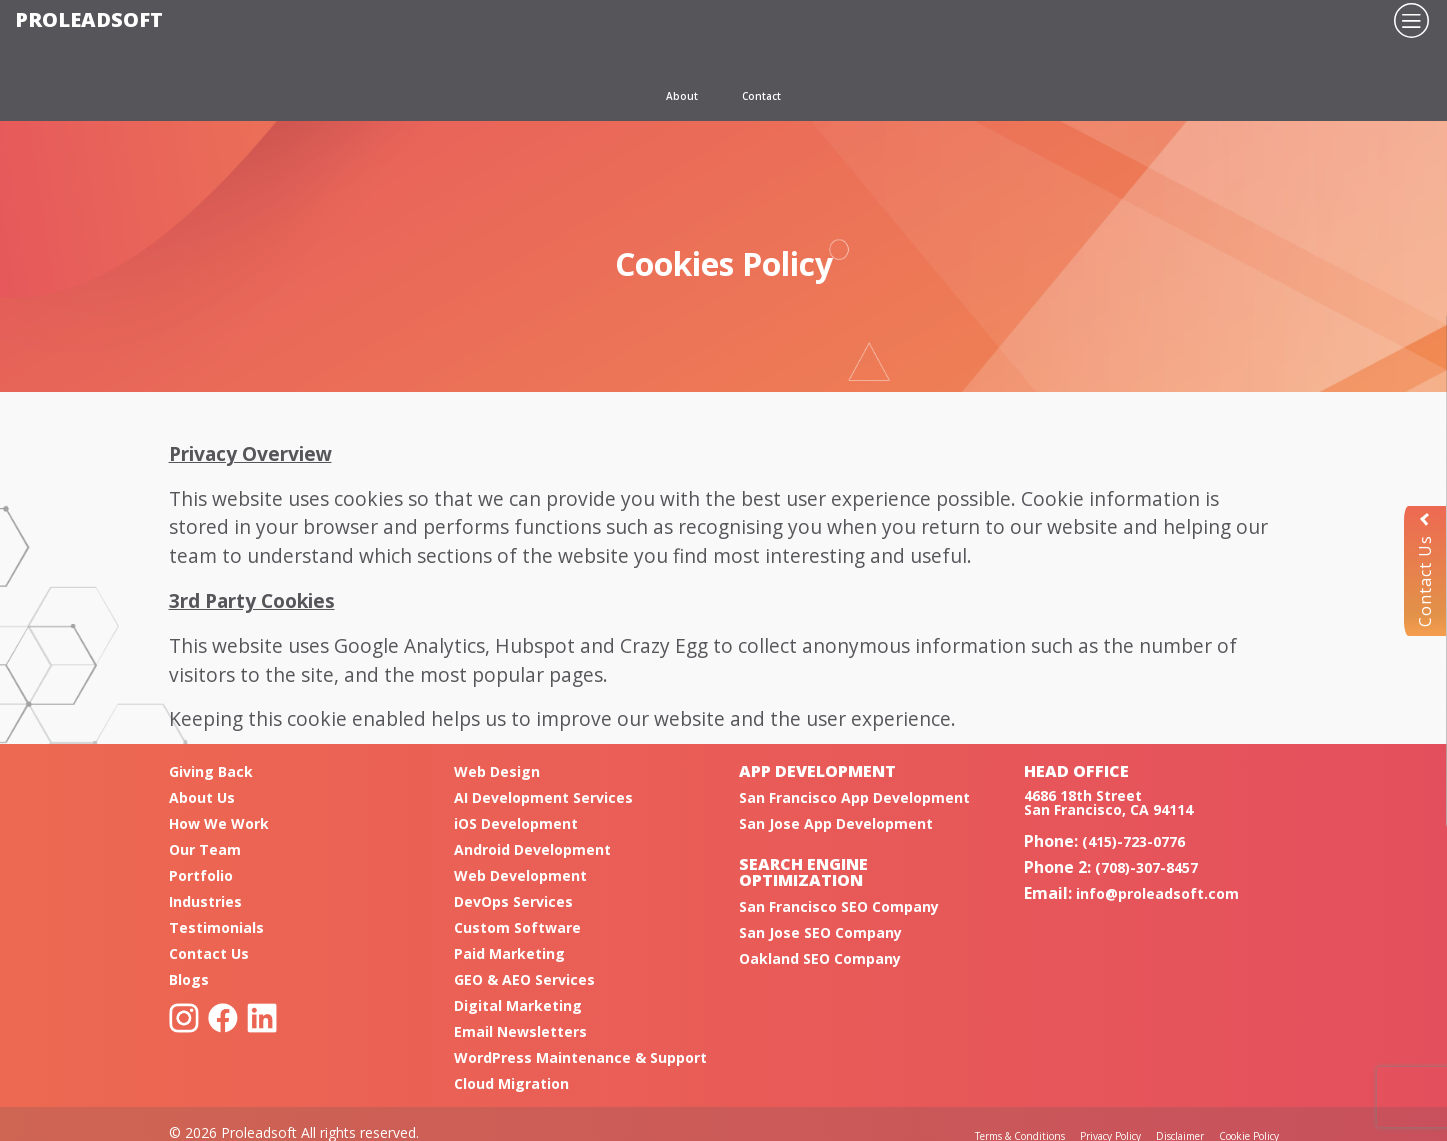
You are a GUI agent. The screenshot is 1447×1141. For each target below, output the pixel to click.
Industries (205, 901)
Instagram (184, 1018)
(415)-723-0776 (1133, 841)
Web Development (520, 875)
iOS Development (516, 823)
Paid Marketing (509, 953)
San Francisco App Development (854, 797)
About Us (202, 797)
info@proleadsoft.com (1157, 893)
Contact (761, 96)
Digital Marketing (518, 1005)
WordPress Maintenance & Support (580, 1057)
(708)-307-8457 (1146, 867)
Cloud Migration (511, 1083)
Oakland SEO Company (820, 958)
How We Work (219, 823)
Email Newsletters (520, 1031)
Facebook (223, 1018)
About (682, 96)
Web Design (497, 771)
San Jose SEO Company (820, 932)
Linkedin (262, 1018)
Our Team (205, 849)
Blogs (189, 979)
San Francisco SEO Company (839, 906)
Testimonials (216, 927)
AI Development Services (543, 797)
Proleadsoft (89, 19)
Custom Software (517, 927)
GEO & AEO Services (524, 979)
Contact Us (1425, 570)
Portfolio (201, 875)
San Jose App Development (836, 823)
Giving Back (211, 771)
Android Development (532, 849)
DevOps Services (513, 901)
